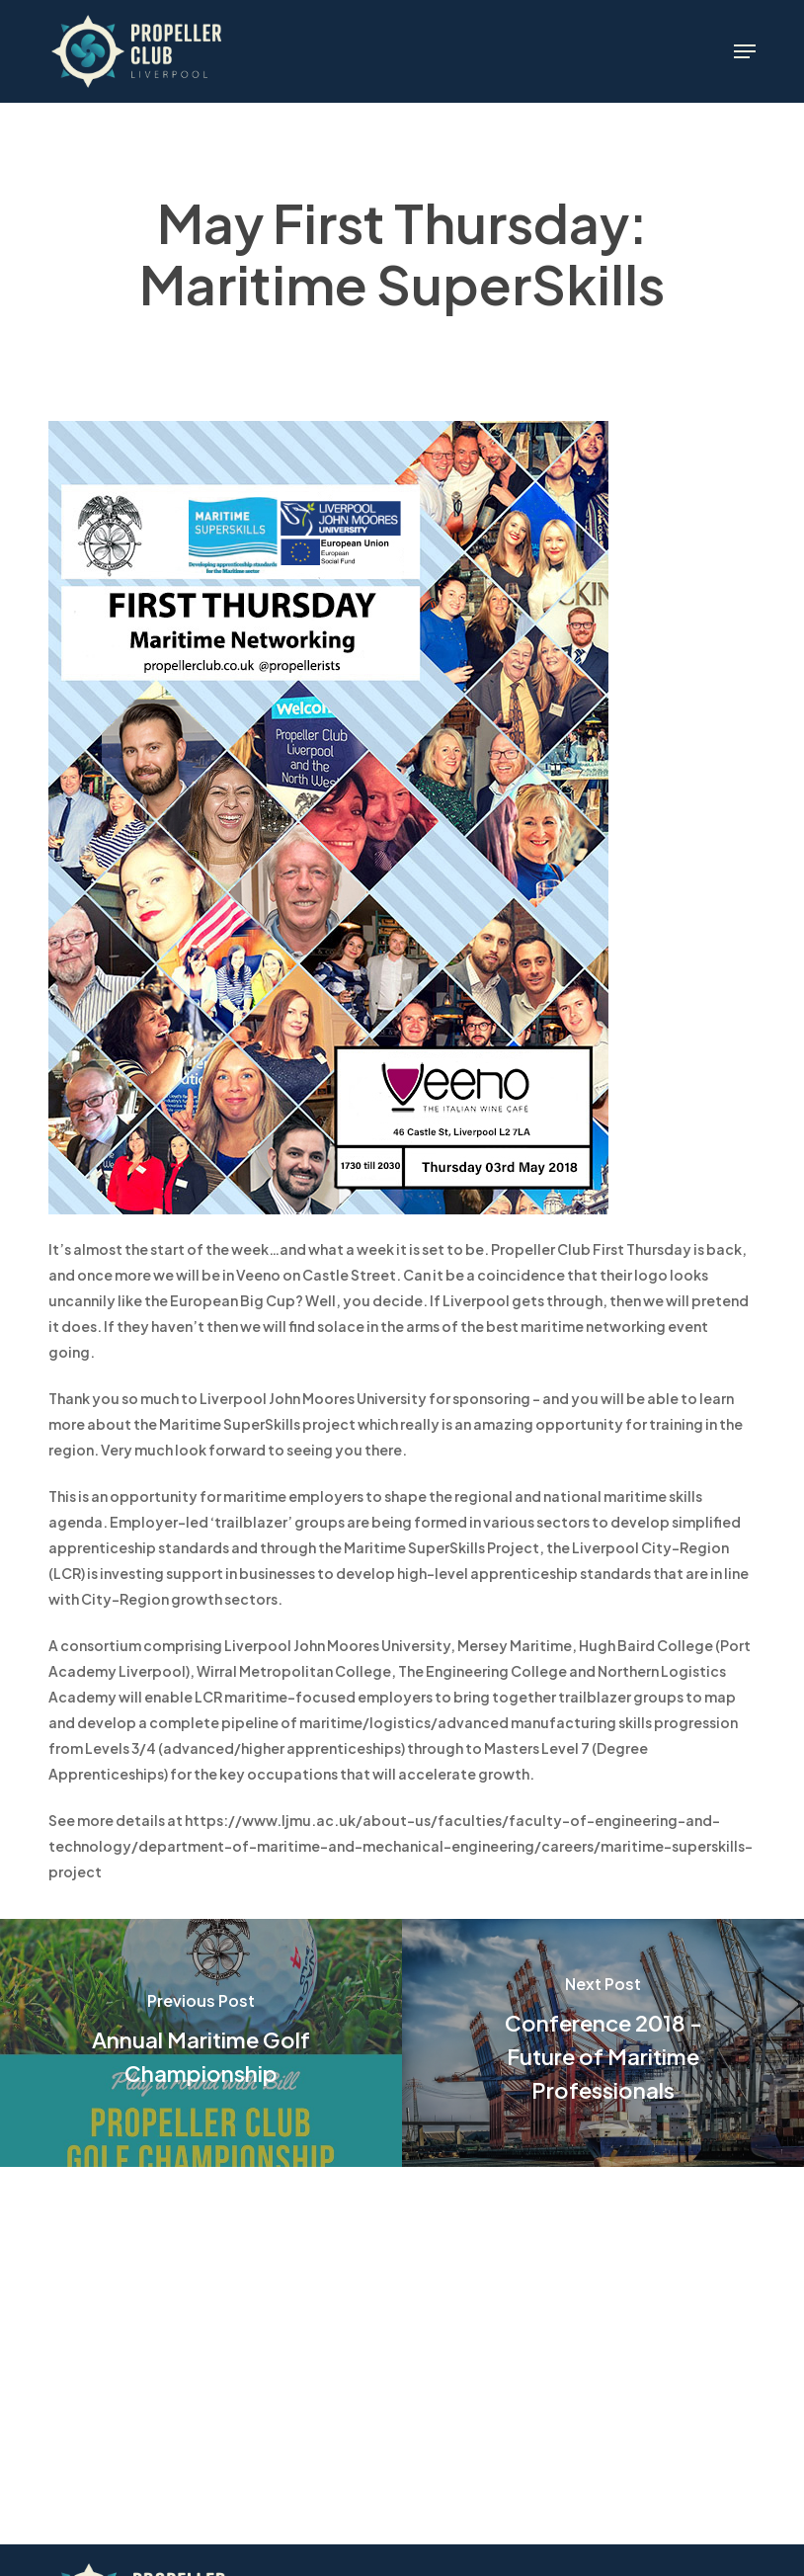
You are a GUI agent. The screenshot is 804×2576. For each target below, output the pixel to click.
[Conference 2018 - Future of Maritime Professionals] (603, 2043)
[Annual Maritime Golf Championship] (201, 2043)
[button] (745, 51)
